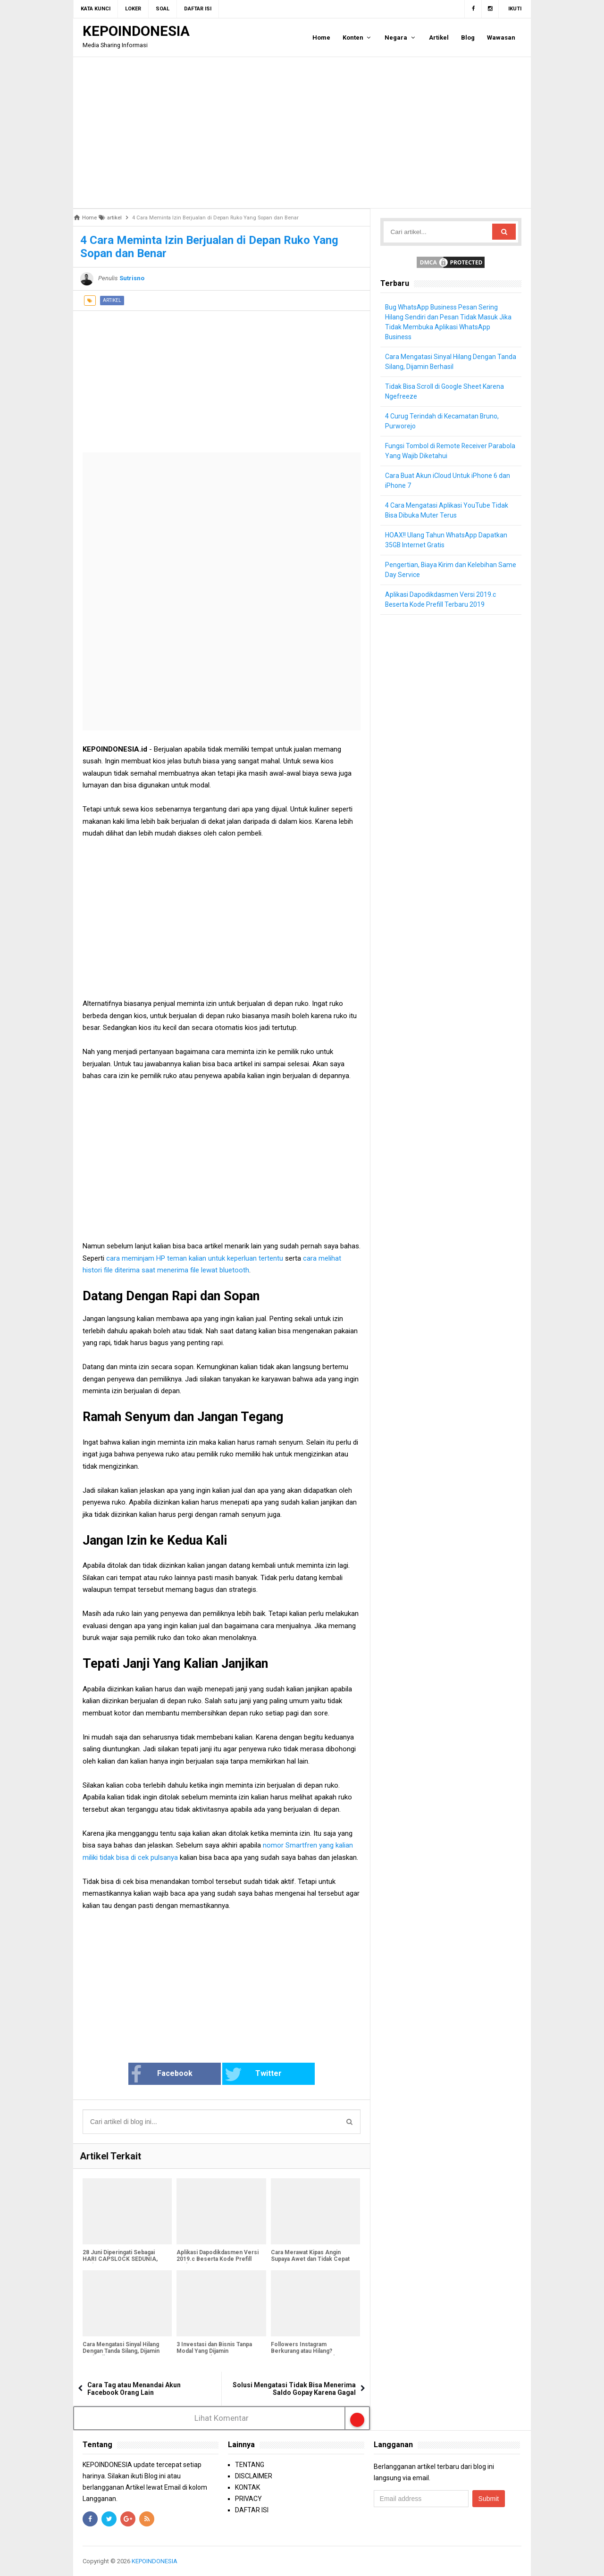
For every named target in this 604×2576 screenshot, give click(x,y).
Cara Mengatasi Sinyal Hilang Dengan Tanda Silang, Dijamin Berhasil (121, 2351)
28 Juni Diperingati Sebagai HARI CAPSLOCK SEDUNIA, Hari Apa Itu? (120, 2259)
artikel (112, 300)
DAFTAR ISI (251, 2510)
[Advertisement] (302, 133)
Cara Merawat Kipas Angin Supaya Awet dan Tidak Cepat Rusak (310, 2259)
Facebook (162, 2074)
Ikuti (514, 9)
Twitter (253, 2074)
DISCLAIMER (253, 2476)
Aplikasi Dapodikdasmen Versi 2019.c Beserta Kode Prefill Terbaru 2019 (217, 2259)
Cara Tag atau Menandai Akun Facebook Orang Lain (134, 2388)
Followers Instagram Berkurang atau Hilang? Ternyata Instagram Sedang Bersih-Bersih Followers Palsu (312, 2354)
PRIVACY (248, 2498)
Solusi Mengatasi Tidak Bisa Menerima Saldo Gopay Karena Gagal (294, 2388)
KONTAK (247, 2487)
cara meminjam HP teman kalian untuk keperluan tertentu (195, 1258)
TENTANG (249, 2464)
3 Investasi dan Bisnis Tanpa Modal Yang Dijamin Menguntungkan (214, 2351)
